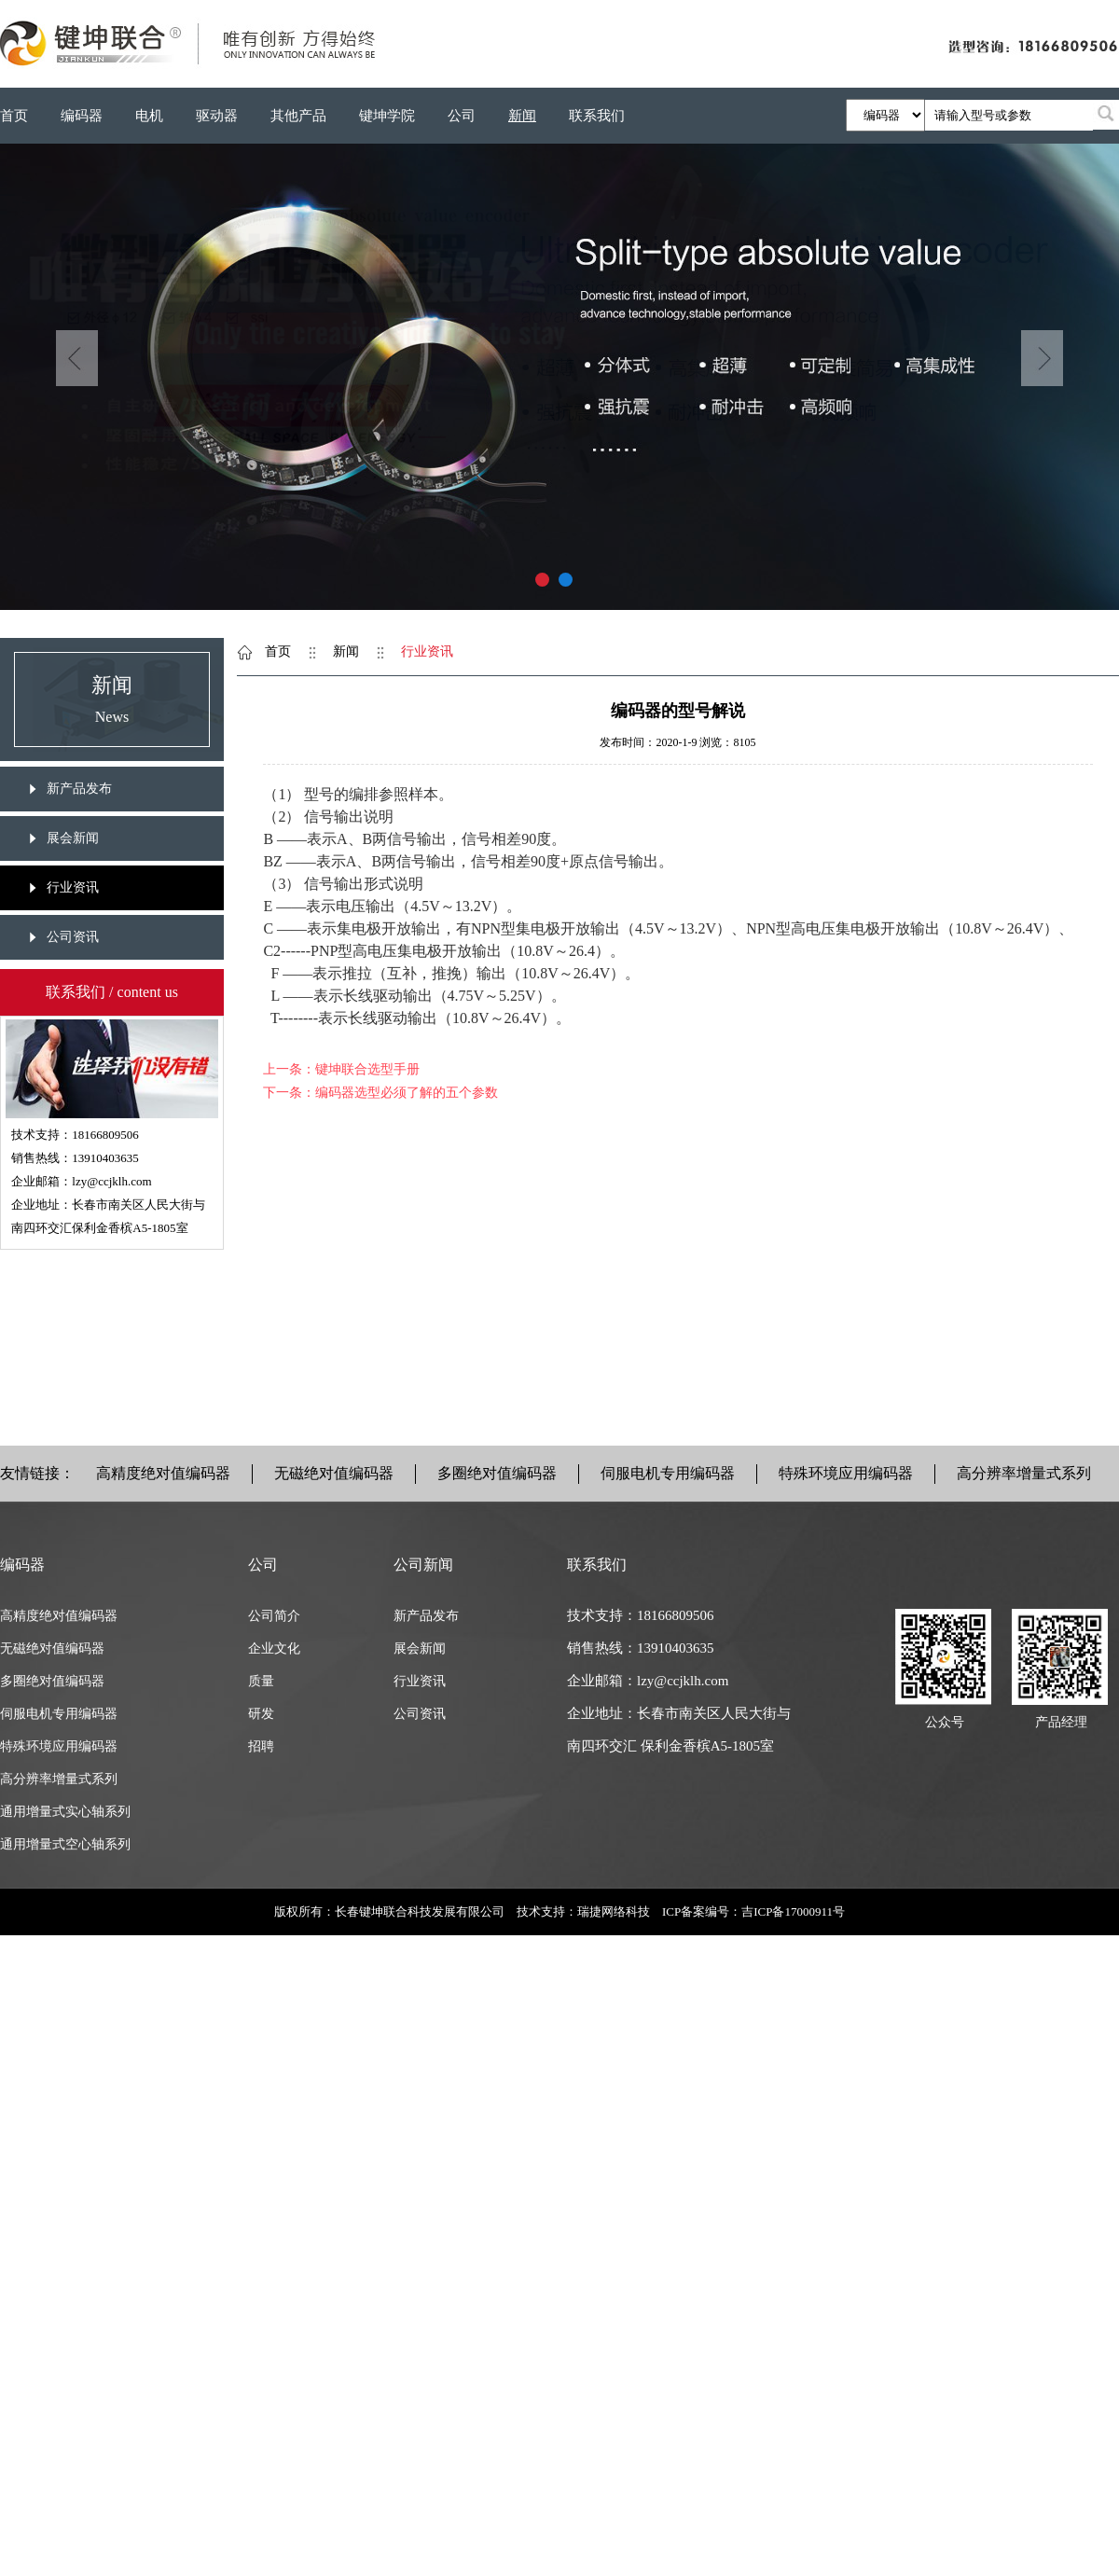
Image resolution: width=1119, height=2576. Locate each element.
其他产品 (298, 115)
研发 (261, 1714)
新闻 (522, 115)
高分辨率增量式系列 (1024, 1473)
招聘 (261, 1746)
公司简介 (274, 1616)
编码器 (82, 115)
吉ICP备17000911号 (793, 1911)
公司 (462, 115)
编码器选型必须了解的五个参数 (406, 1093)
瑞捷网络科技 (613, 1911)
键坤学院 (387, 115)
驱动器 (217, 115)
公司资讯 (73, 937)
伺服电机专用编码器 (668, 1473)
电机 (149, 115)
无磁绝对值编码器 (334, 1473)
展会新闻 (73, 838)
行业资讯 (73, 887)
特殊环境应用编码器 (846, 1473)
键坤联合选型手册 (367, 1069)
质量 (261, 1681)
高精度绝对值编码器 (163, 1473)
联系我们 (597, 115)
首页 (14, 115)
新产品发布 (79, 789)
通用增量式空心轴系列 (65, 1844)
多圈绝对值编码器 (497, 1473)
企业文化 (274, 1648)
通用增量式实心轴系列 (65, 1812)
